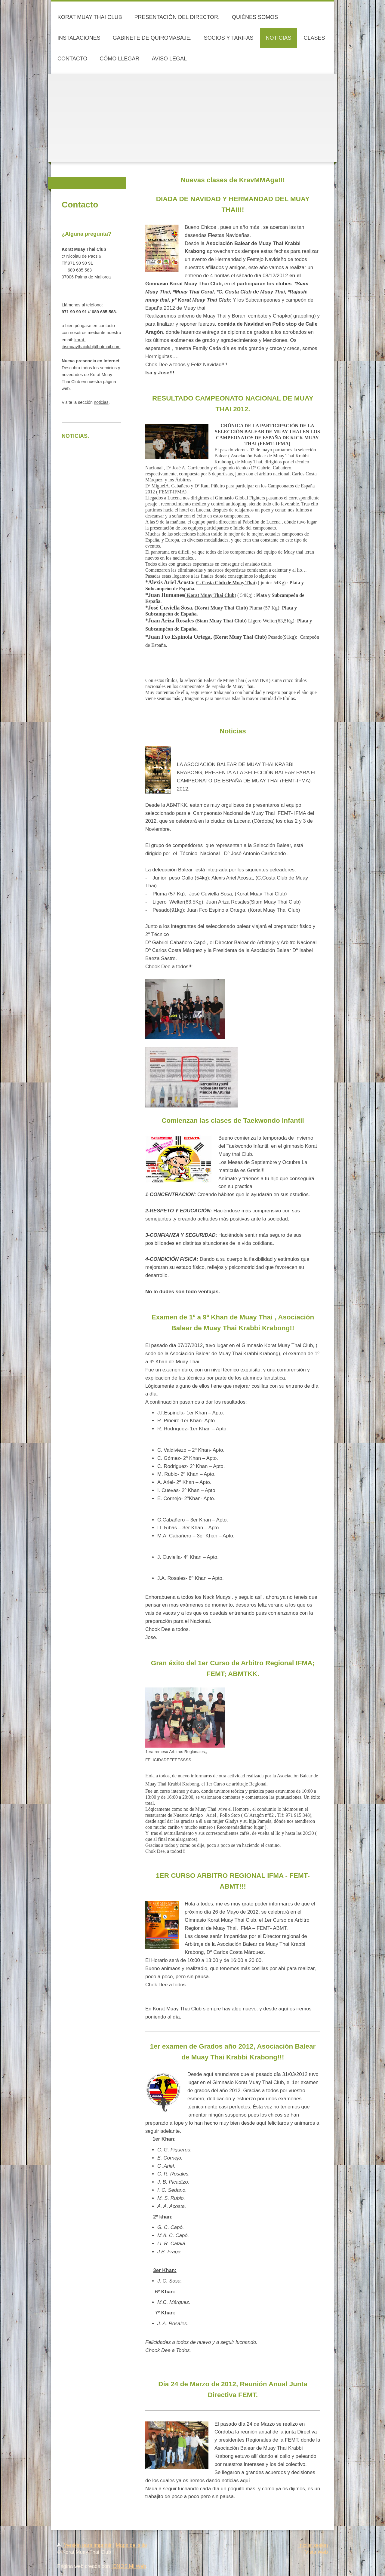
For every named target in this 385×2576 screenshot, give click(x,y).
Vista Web (316, 2552)
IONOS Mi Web (128, 2566)
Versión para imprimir (85, 2545)
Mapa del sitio (131, 2545)
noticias (101, 402)
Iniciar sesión (313, 2545)
